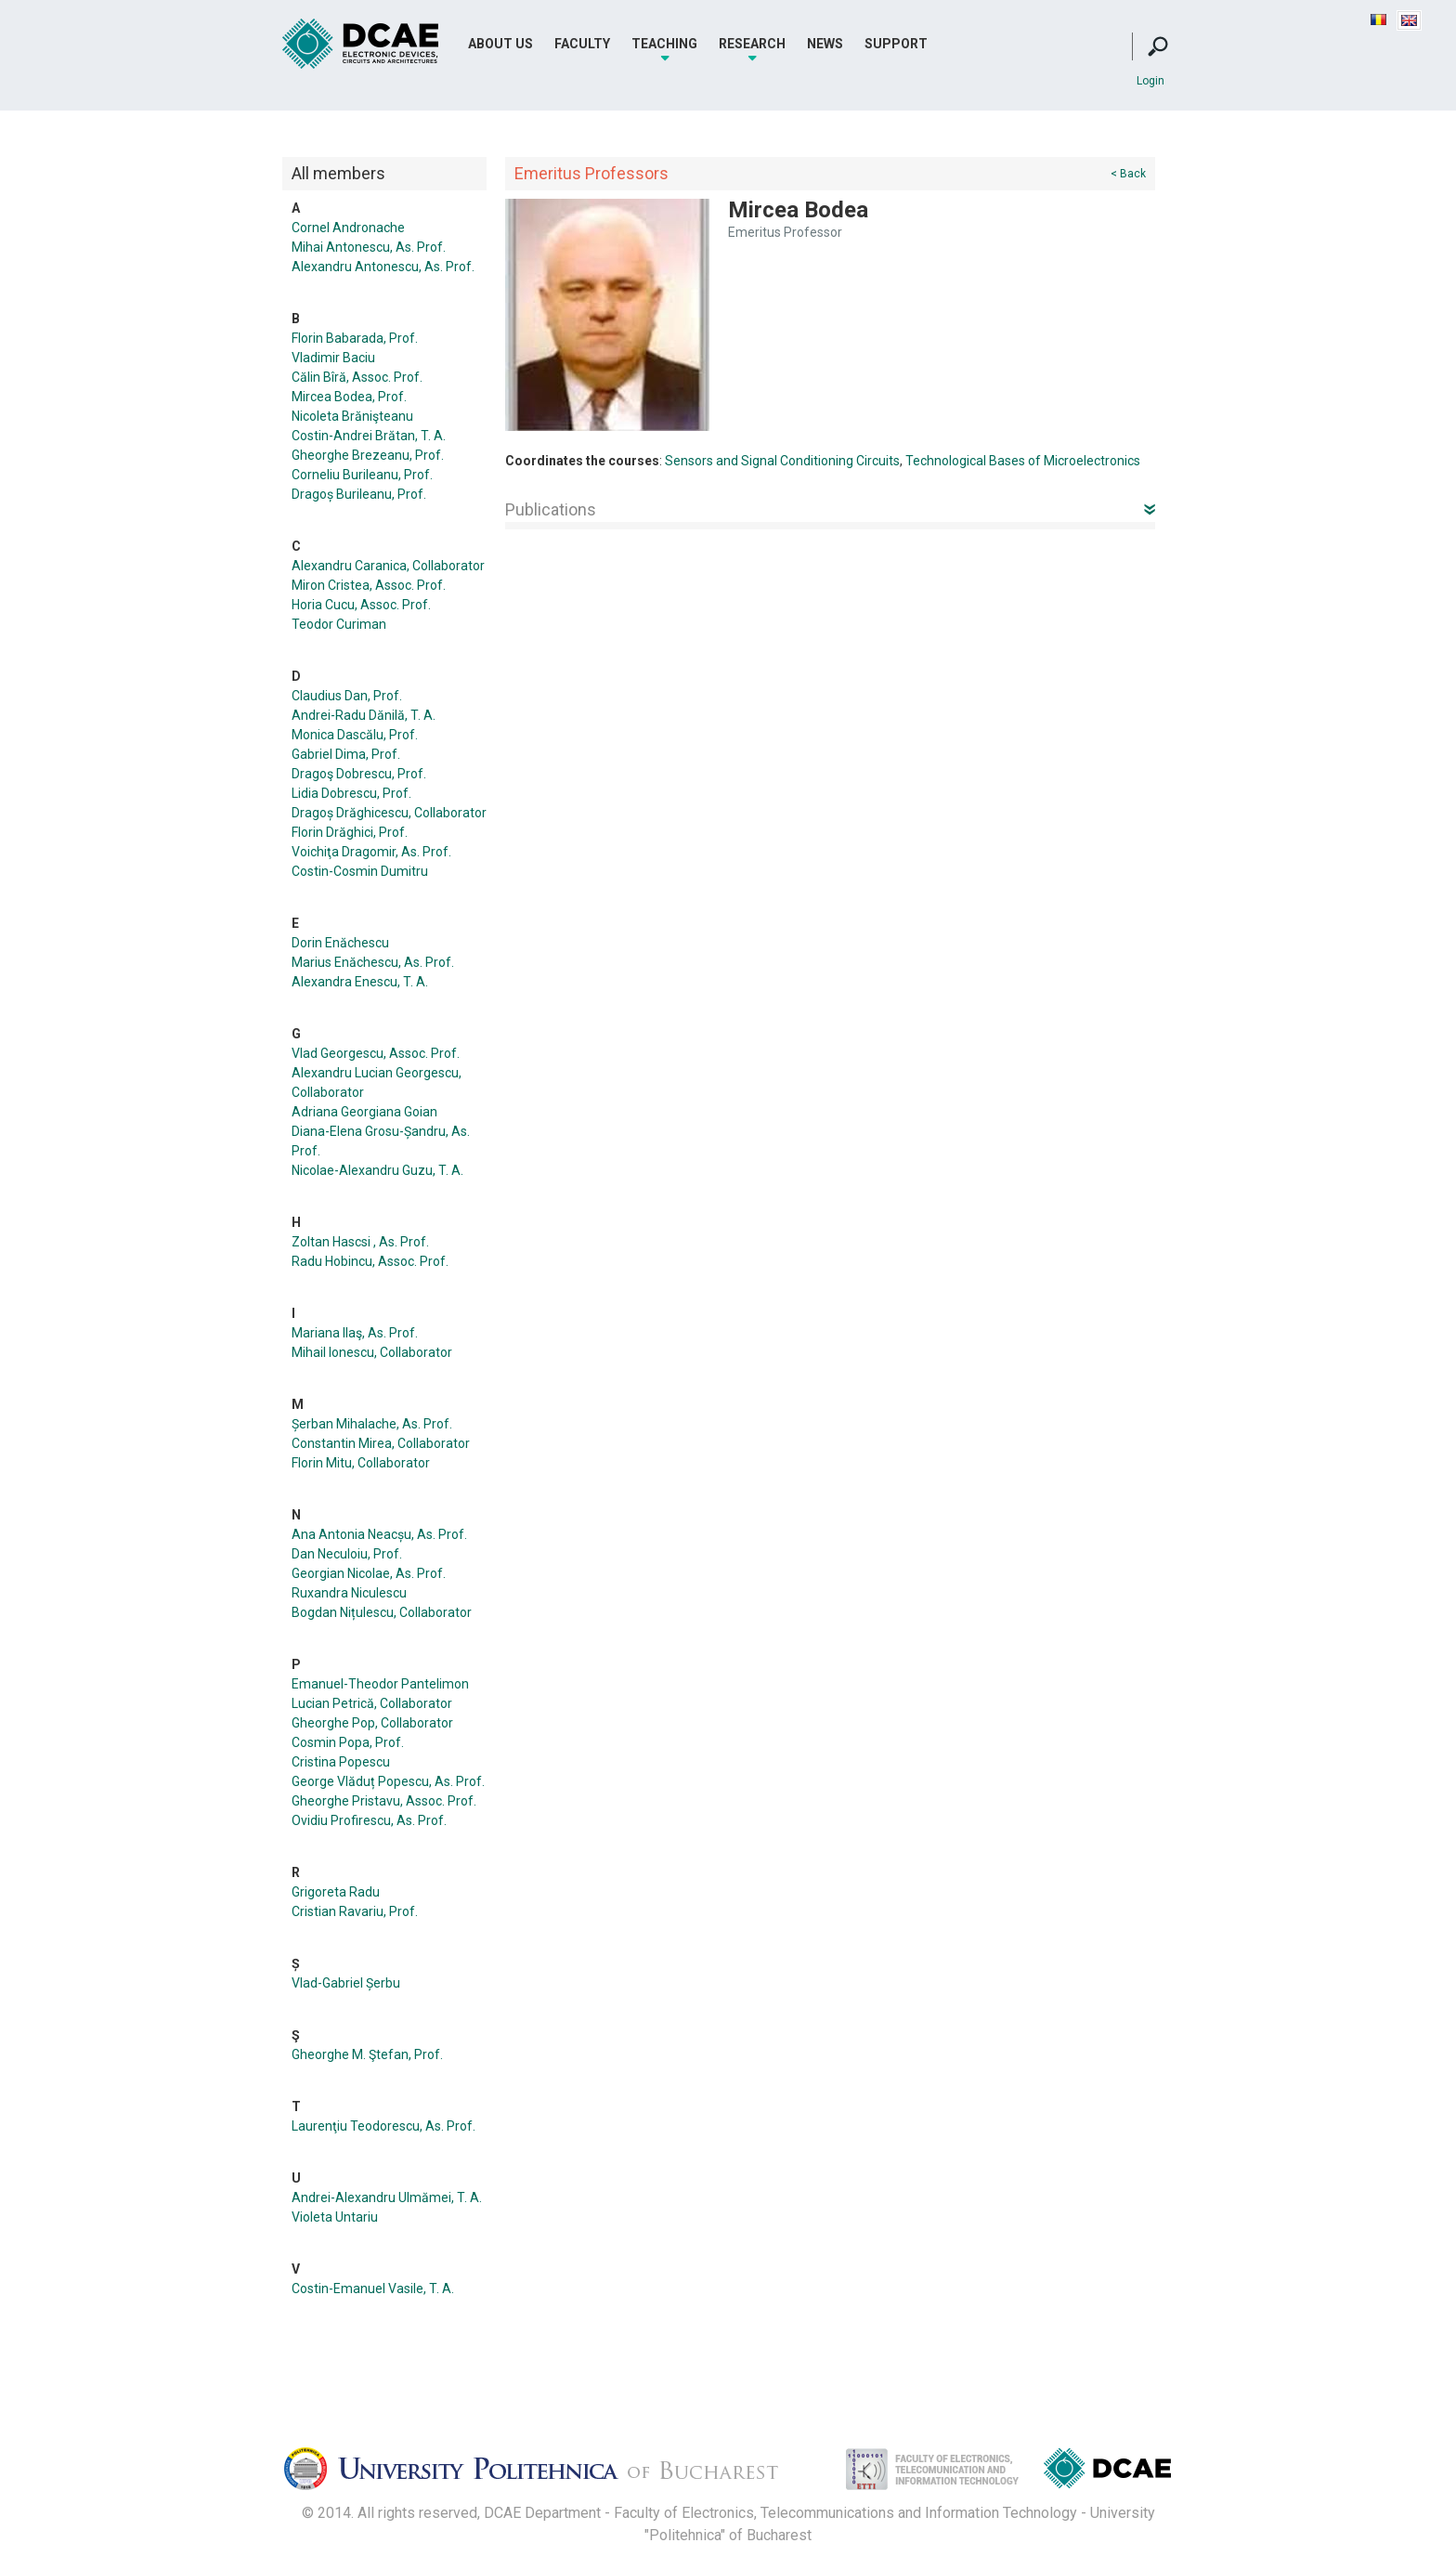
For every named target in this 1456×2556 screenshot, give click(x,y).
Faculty (582, 43)
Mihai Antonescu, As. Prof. (369, 247)
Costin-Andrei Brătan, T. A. (369, 435)
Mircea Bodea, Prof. (349, 396)
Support (896, 43)
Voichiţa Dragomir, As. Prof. (371, 851)
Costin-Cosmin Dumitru (360, 871)
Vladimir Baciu (333, 357)
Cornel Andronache (348, 227)
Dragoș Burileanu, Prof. (359, 494)
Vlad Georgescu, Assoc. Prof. (376, 1053)
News (825, 43)
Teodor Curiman (339, 624)
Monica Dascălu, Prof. (355, 734)
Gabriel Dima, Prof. (346, 754)
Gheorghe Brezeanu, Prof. (368, 455)
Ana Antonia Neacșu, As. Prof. (379, 1534)
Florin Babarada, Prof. (355, 338)
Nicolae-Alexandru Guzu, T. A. (377, 1170)
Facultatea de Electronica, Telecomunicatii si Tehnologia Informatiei (912, 2474)
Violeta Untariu (335, 2217)
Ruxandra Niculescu (349, 1592)
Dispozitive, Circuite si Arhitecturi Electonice (1107, 2471)
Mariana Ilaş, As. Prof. (355, 1332)
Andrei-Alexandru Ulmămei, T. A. (387, 2197)
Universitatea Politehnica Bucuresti (547, 2474)
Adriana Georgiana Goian (364, 1111)
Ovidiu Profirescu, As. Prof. (369, 1820)
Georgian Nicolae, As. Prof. (369, 1573)
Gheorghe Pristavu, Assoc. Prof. (384, 1800)
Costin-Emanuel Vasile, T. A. (373, 2288)
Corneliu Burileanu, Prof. (362, 474)
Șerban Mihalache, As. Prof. (372, 1423)
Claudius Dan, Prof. (347, 695)
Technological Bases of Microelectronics (1022, 460)
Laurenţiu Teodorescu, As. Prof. (383, 2126)
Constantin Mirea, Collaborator (381, 1443)
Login (1150, 80)
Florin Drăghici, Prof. (350, 832)
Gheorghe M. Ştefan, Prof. (367, 2054)
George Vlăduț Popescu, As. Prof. (388, 1781)
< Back (1128, 173)
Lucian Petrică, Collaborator (372, 1703)
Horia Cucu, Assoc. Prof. (361, 604)
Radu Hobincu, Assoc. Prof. (370, 1261)
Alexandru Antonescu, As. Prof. (383, 266)
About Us (500, 43)
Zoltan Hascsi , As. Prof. (360, 1241)
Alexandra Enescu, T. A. (360, 981)
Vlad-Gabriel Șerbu (346, 1983)
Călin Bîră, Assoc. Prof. (357, 377)
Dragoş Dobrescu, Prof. (359, 773)
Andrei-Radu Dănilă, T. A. (364, 715)
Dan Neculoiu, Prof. (347, 1553)
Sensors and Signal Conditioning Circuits (782, 460)
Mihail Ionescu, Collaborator (372, 1352)
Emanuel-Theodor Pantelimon (380, 1683)
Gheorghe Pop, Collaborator (372, 1722)
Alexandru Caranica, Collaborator (388, 565)
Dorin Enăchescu (340, 942)
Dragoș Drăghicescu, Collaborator (389, 812)
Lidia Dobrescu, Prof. (351, 793)
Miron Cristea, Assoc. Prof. (369, 585)
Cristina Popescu (341, 1761)
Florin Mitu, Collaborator (361, 1462)
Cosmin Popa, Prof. (348, 1742)
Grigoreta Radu (336, 1891)
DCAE (361, 44)
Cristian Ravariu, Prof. (355, 1911)
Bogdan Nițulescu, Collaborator (382, 1612)
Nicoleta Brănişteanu (352, 416)
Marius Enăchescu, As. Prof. (373, 962)
